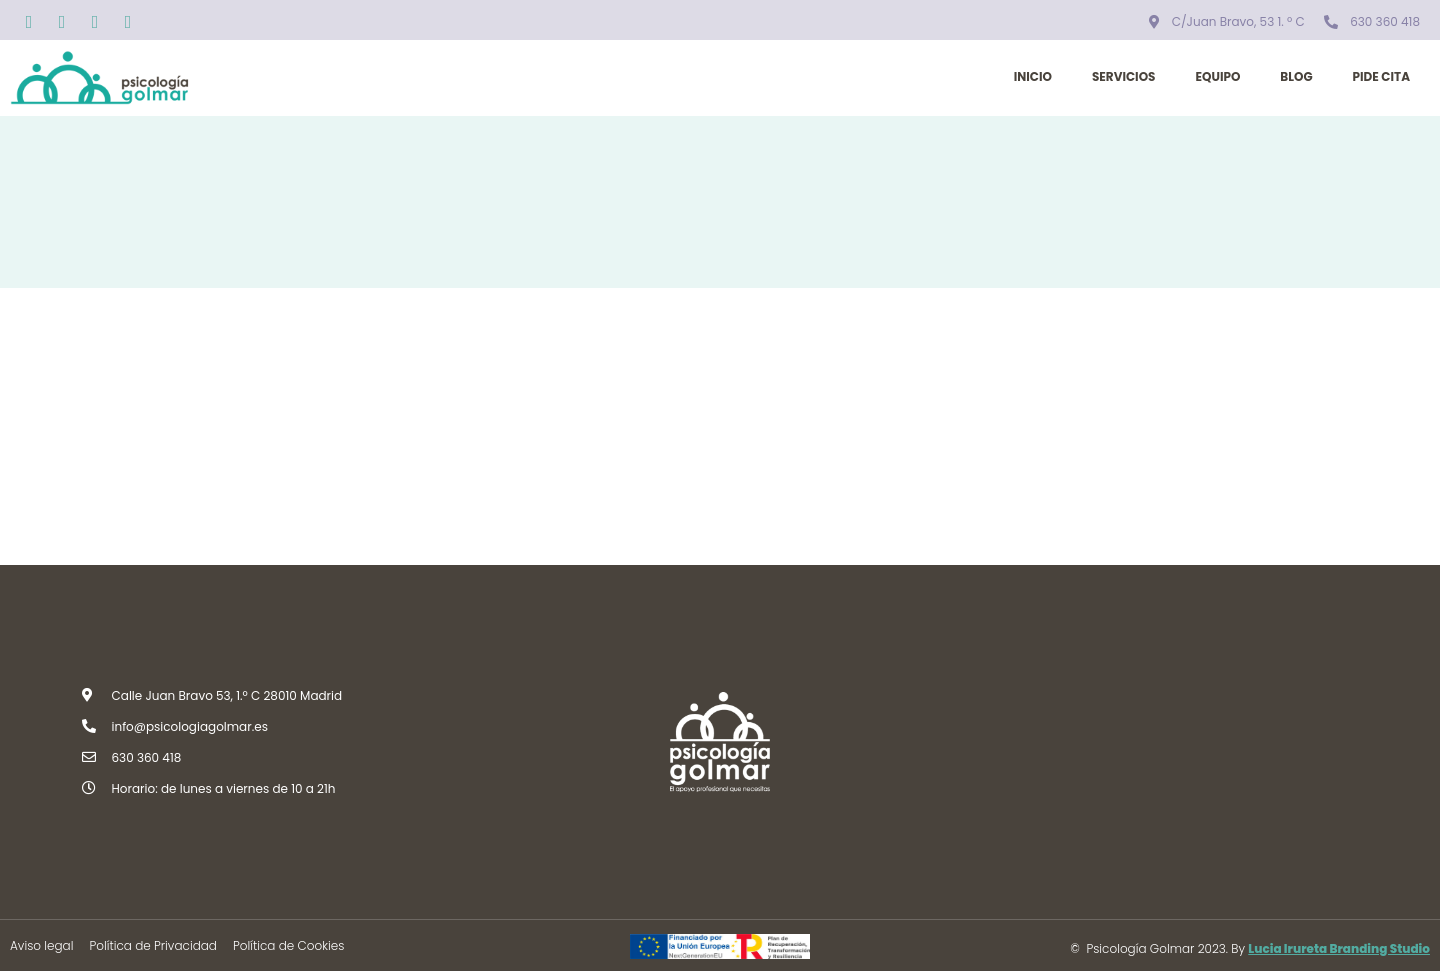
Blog (1296, 76)
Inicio (1033, 76)
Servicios (1124, 76)
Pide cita (1381, 76)
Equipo (1217, 76)
